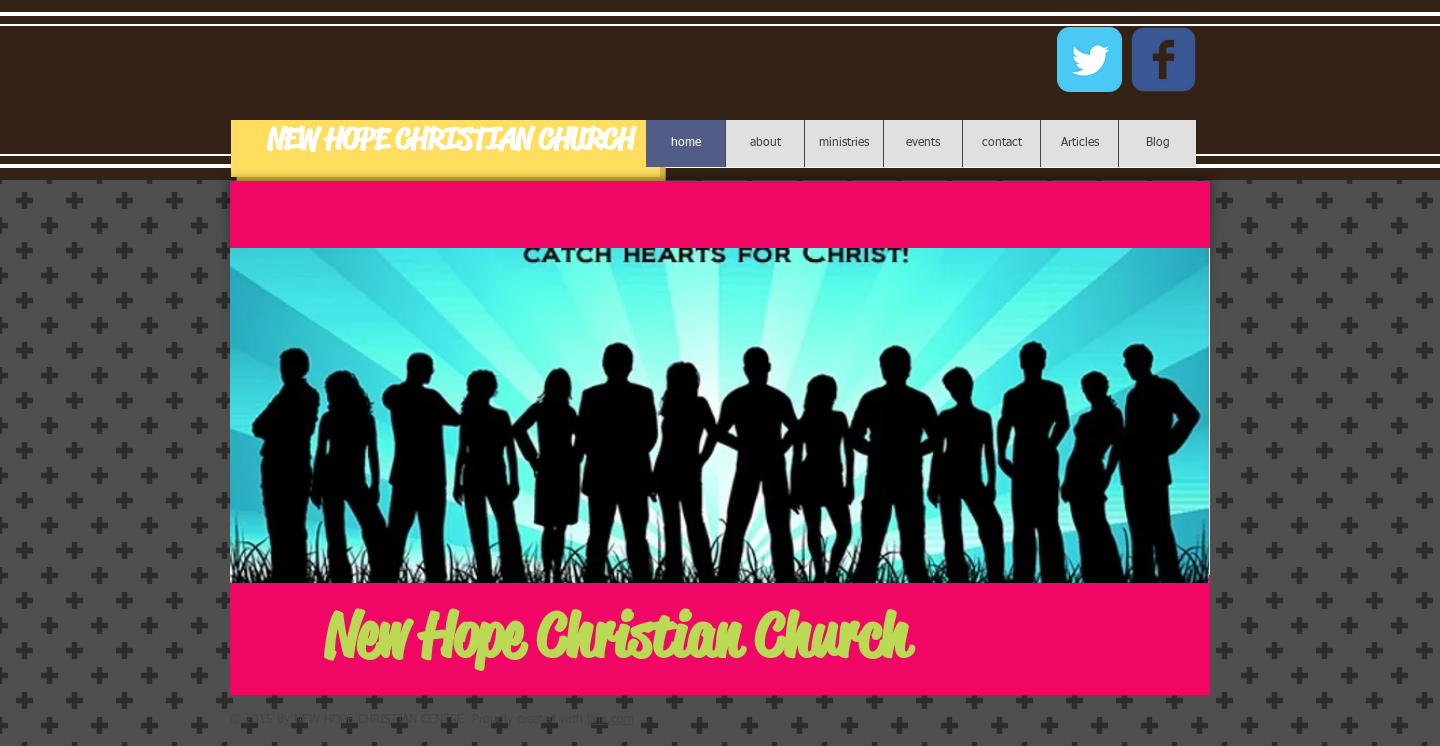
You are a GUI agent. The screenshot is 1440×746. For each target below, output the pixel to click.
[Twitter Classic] (1089, 59)
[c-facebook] (1163, 59)
